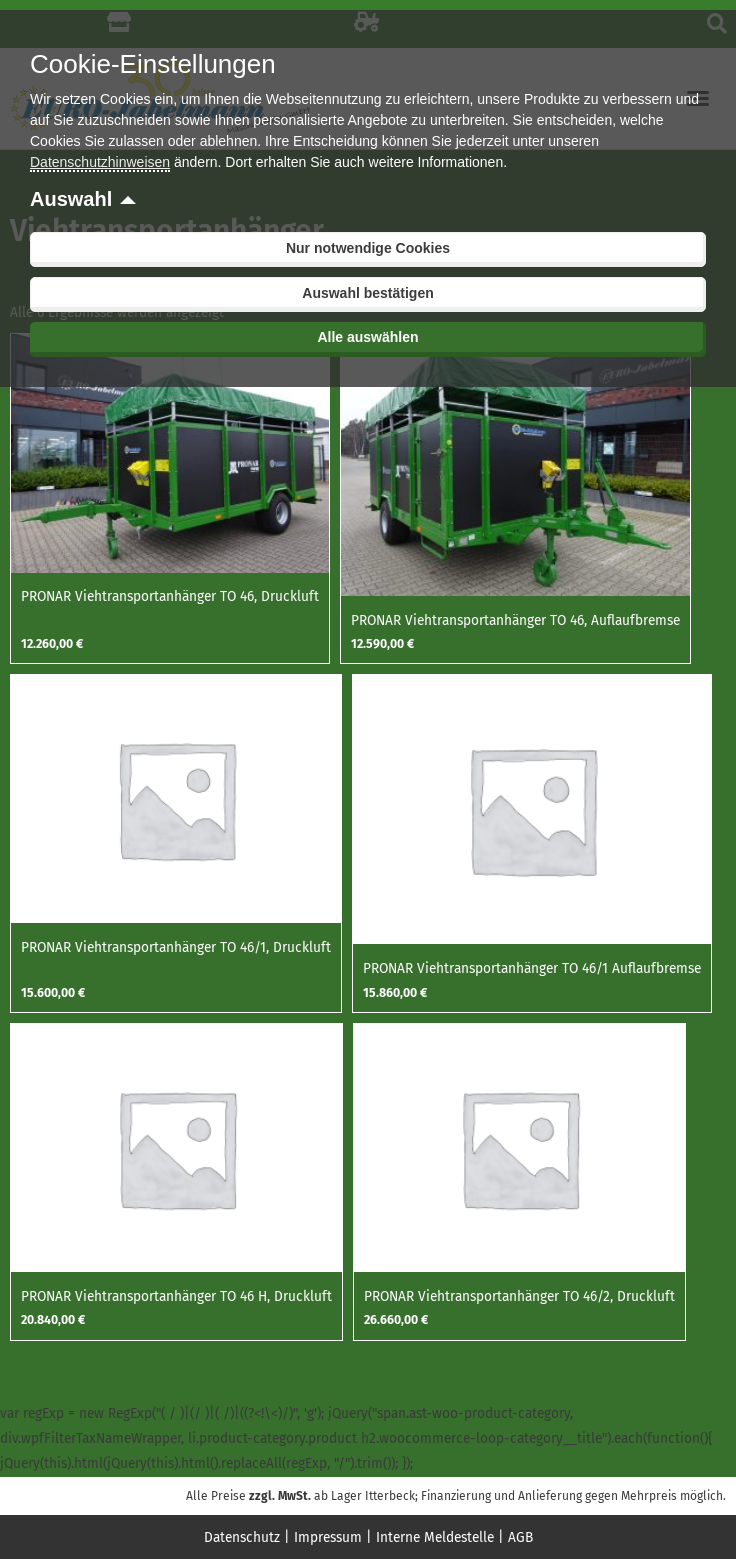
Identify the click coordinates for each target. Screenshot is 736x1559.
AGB (520, 1537)
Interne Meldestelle (435, 1537)
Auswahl (71, 199)
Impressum (328, 1537)
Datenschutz (242, 1537)
